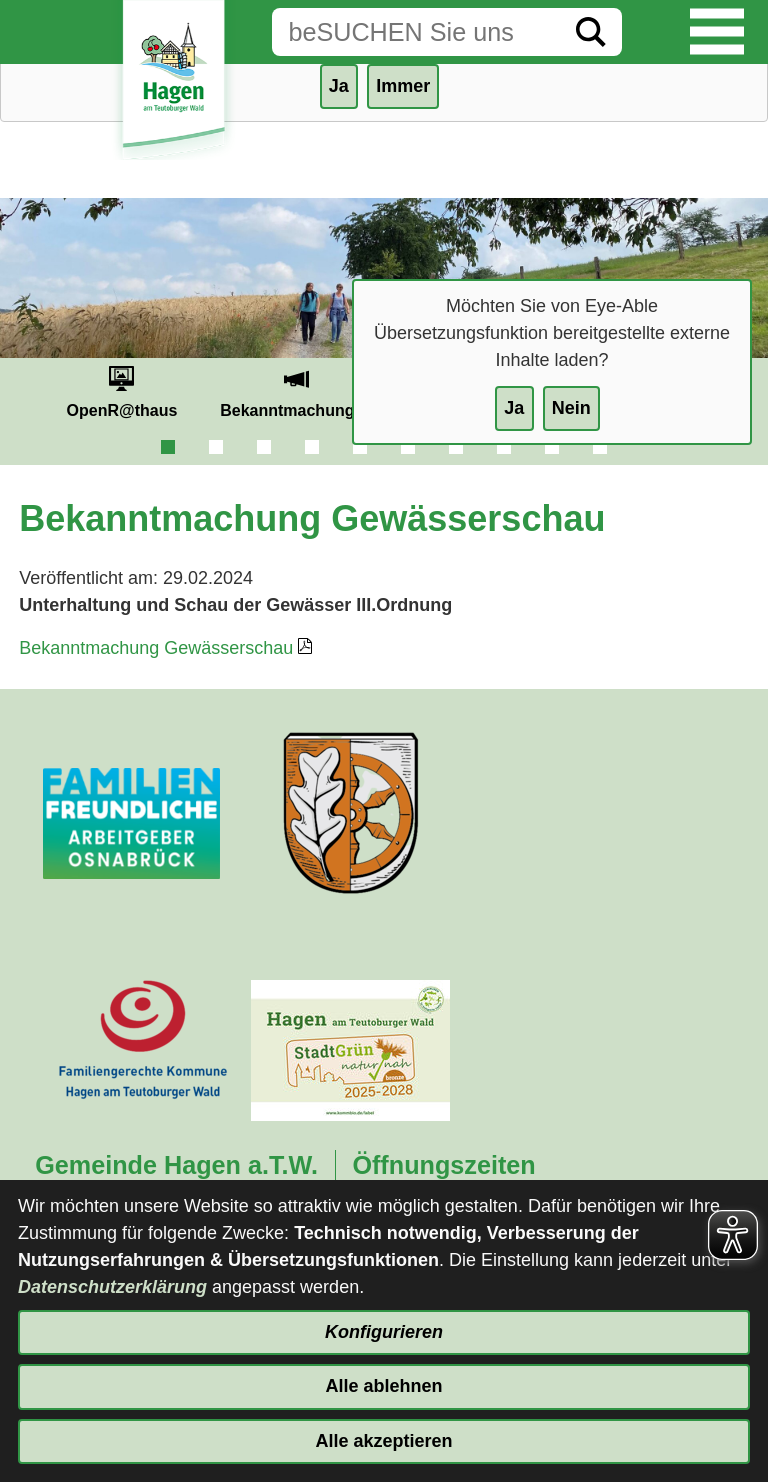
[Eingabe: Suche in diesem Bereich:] (416, 32)
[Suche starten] (591, 32)
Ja (514, 408)
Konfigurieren (384, 1332)
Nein (571, 408)
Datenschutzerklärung (112, 1287)
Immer (403, 86)
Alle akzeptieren (383, 1441)
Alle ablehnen (383, 1386)
